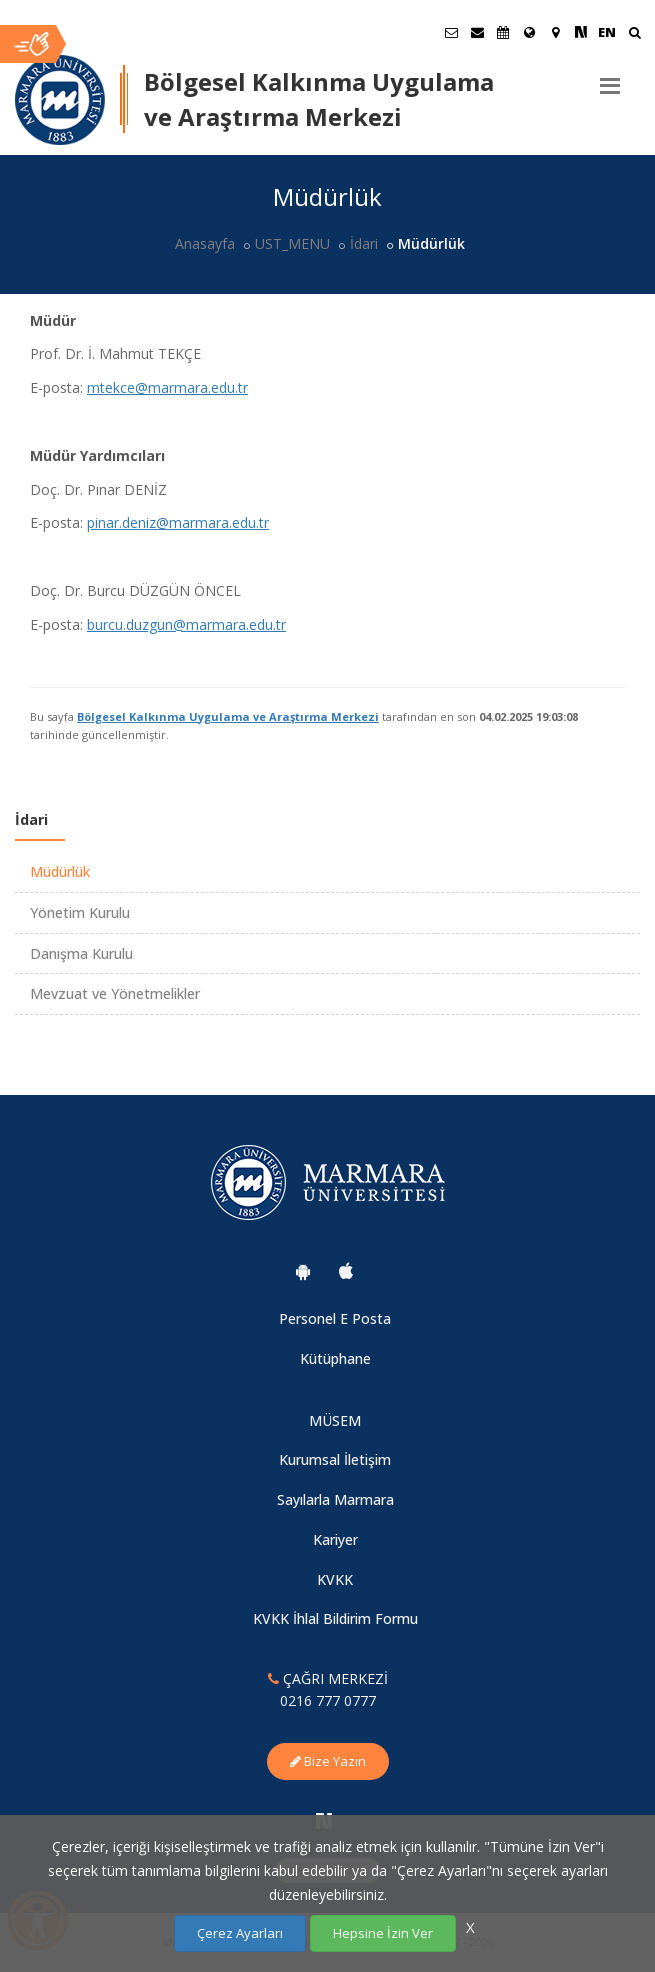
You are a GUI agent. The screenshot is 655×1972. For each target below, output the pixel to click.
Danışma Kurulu (81, 953)
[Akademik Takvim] (503, 32)
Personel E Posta (335, 1318)
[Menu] (610, 78)
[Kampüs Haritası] (555, 32)
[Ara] (634, 34)
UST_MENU (292, 243)
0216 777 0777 (328, 1700)
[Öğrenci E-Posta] (451, 32)
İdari (364, 243)
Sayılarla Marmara (335, 1499)
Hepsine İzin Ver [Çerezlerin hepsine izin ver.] (383, 1933)
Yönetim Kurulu (80, 912)
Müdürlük (60, 871)
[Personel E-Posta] (477, 32)
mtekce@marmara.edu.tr (167, 387)
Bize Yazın (328, 1761)
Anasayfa (205, 243)
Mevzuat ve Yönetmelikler (115, 993)
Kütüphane (335, 1358)
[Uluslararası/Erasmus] (529, 32)
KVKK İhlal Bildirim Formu (335, 1618)
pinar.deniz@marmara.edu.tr (178, 522)
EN (607, 32)
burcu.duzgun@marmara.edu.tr (186, 624)
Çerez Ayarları (240, 1933)
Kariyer (335, 1539)
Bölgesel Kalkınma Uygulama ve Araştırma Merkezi (228, 716)
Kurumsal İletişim (335, 1459)
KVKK (335, 1579)
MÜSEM (335, 1420)
